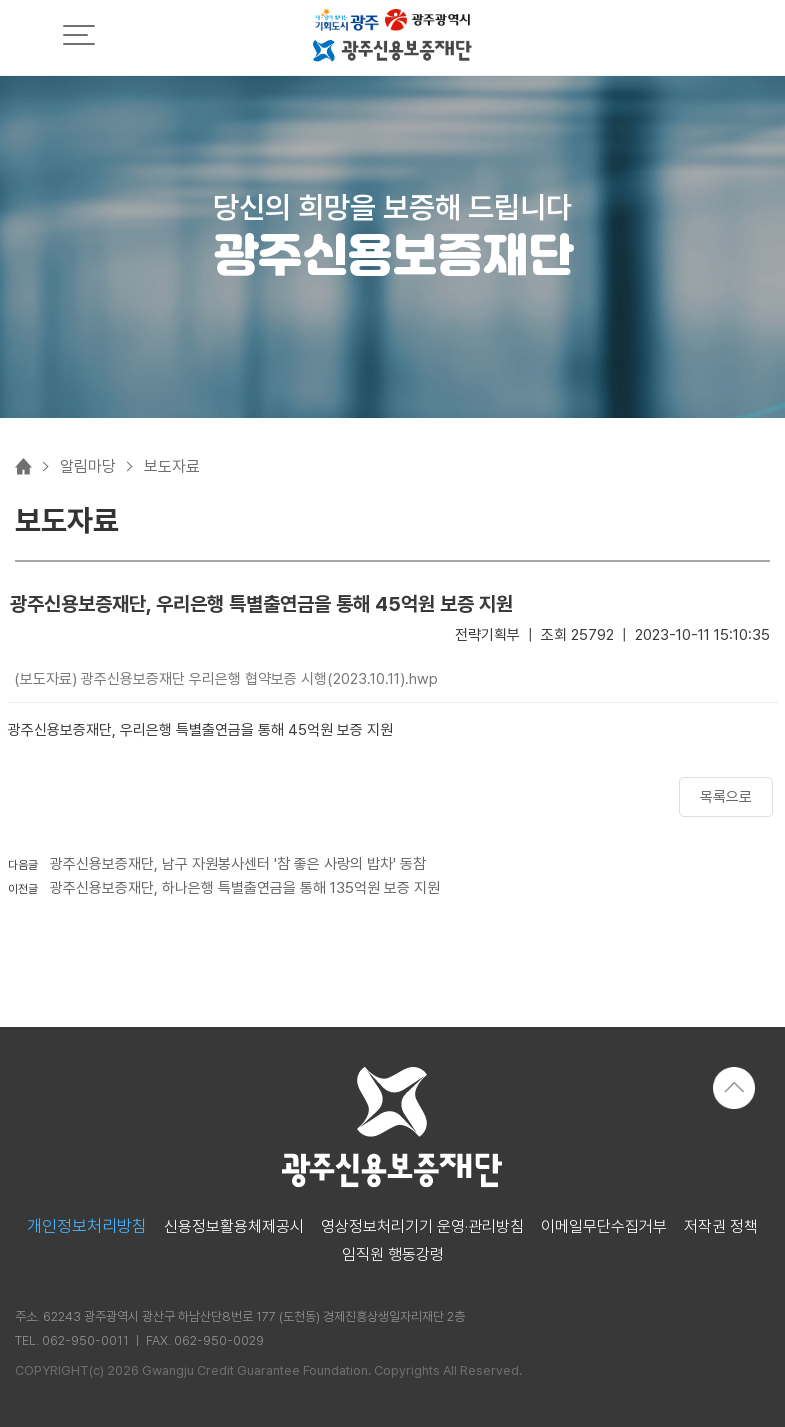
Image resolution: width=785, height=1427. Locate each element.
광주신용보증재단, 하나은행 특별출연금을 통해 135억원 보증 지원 (245, 888)
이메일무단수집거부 (604, 1227)
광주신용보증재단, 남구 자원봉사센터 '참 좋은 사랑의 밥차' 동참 (238, 864)
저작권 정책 (721, 1227)
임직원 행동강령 (393, 1255)
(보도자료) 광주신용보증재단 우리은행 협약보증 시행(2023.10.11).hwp (226, 679)
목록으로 (726, 797)
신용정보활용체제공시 (234, 1227)
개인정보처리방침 (87, 1226)
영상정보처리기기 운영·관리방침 (422, 1227)
